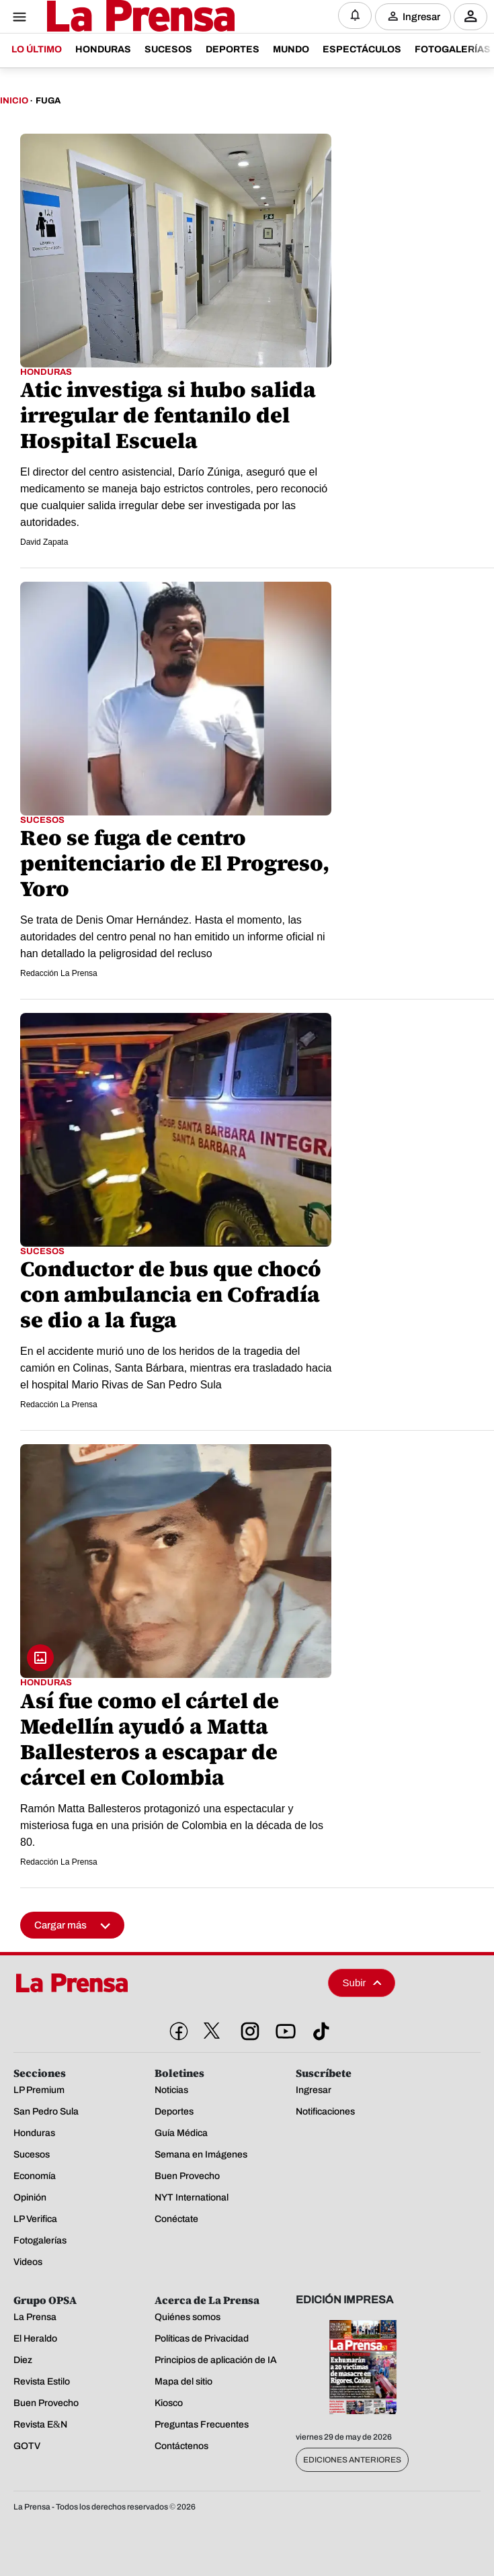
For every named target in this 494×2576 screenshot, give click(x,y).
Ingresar (421, 16)
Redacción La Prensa (58, 973)
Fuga (48, 100)
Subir (362, 1982)
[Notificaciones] (355, 15)
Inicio (14, 100)
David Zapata (44, 542)
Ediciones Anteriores (352, 2459)
